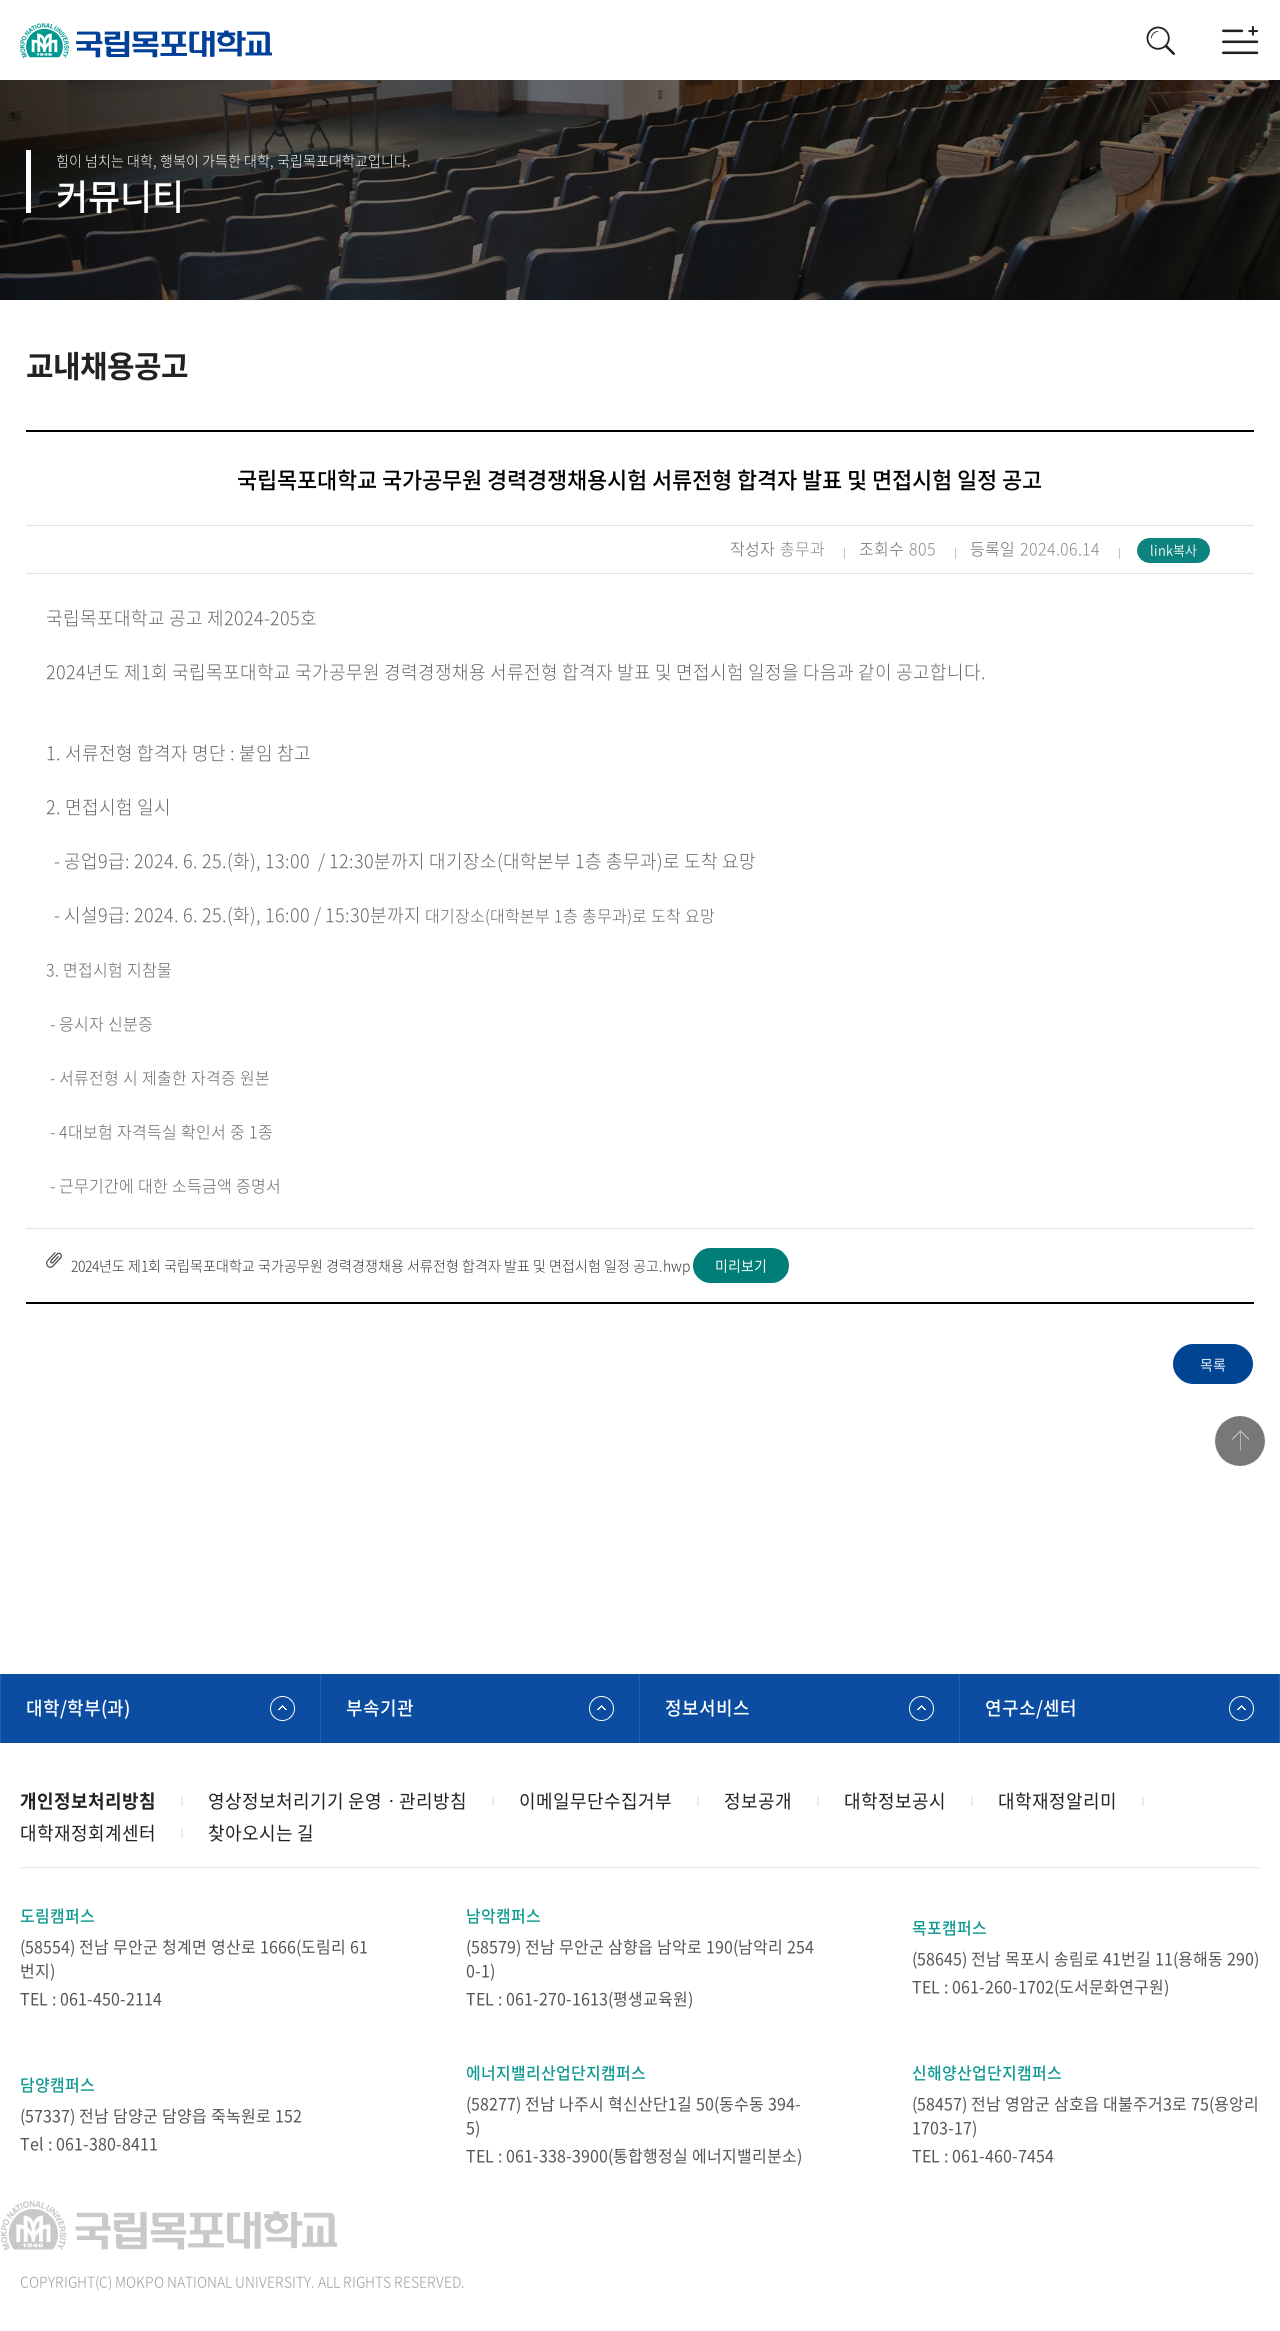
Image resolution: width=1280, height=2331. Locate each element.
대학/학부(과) (78, 1707)
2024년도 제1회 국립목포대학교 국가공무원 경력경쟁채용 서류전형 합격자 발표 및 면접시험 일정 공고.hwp (380, 1265)
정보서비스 (707, 1707)
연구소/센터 (1031, 1707)
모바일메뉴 (1240, 40)
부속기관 (380, 1707)
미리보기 (741, 1265)
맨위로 (1240, 1441)
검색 (1160, 40)
